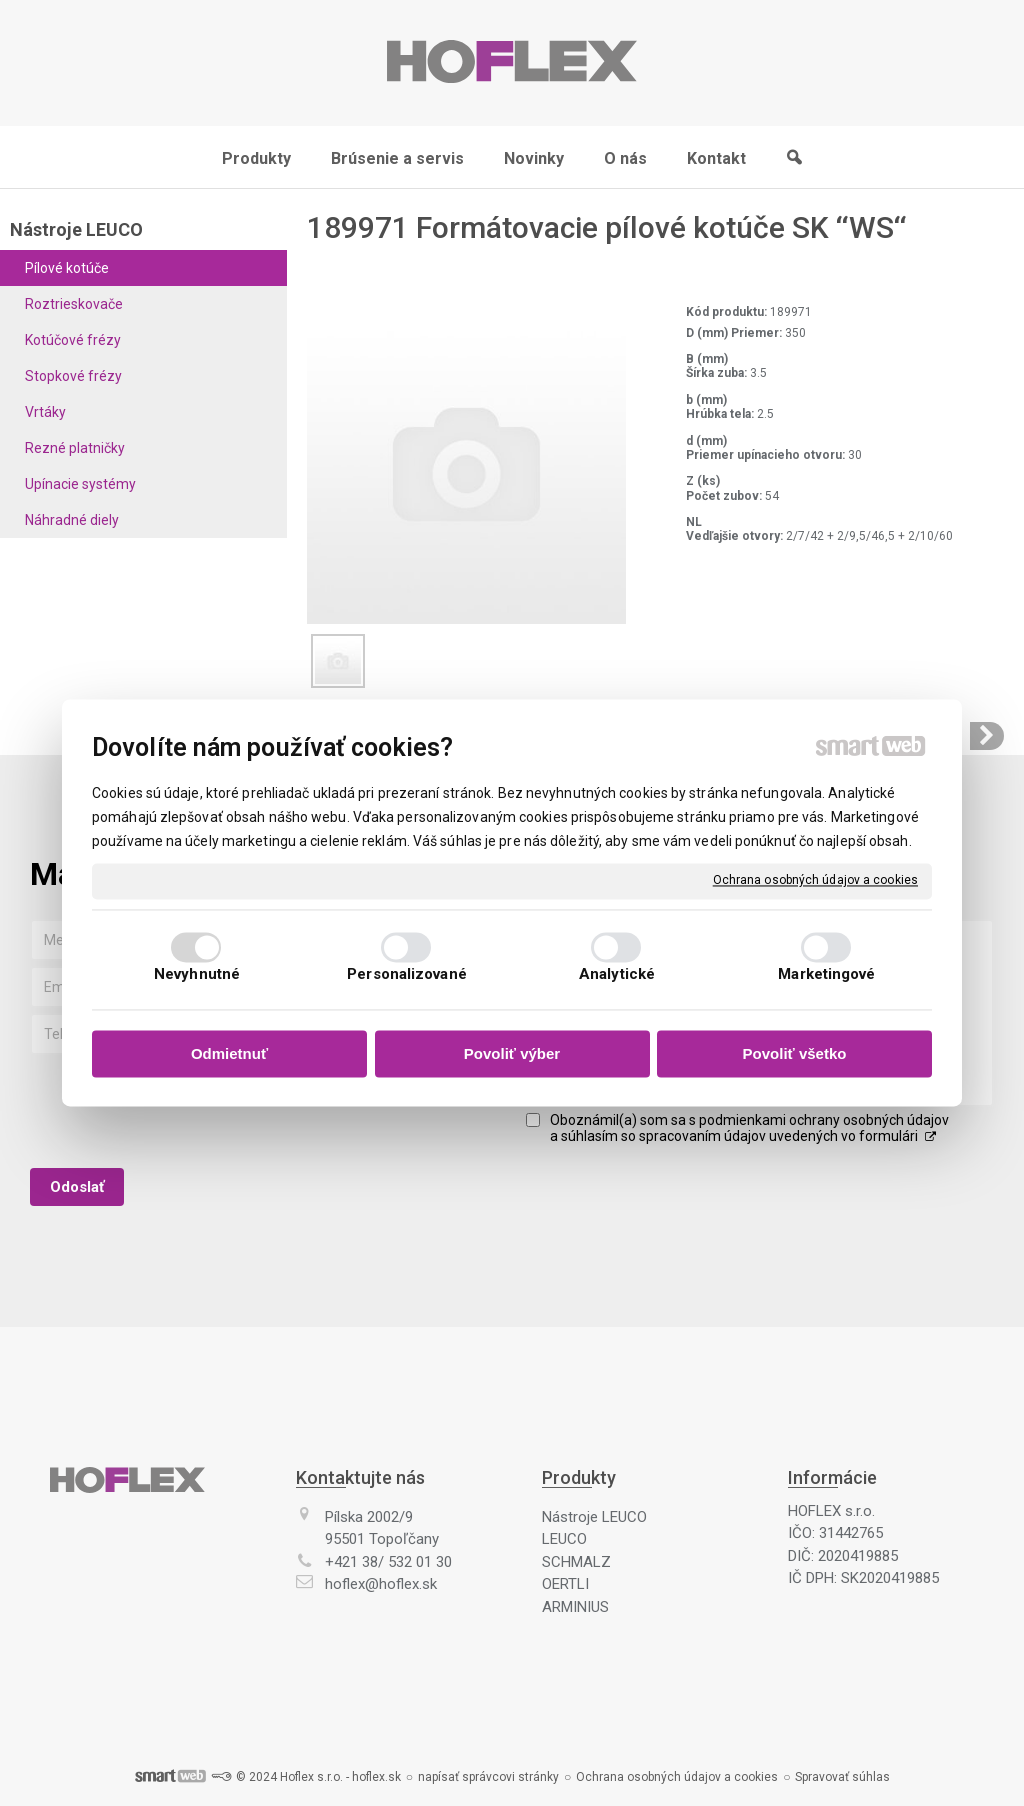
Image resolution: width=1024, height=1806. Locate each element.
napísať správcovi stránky (488, 1777)
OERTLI (565, 1584)
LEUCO (564, 1539)
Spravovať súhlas (842, 1777)
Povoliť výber (512, 1053)
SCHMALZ (576, 1562)
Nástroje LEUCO (594, 1517)
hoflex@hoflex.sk (381, 1584)
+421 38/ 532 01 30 (388, 1562)
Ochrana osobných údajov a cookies (815, 880)
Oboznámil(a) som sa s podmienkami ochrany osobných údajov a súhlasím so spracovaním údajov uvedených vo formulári (749, 1128)
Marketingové (826, 975)
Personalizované (407, 975)
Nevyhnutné (197, 975)
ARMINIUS (575, 1607)
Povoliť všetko (795, 1053)
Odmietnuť (229, 1053)
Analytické (617, 975)
